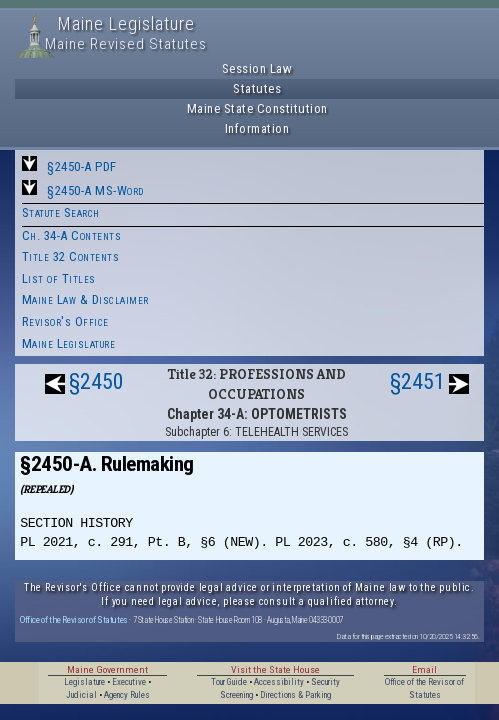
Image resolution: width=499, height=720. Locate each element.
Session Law (257, 68)
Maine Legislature (69, 343)
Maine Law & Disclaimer (85, 299)
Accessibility (279, 682)
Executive (129, 682)
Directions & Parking (295, 695)
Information (257, 128)
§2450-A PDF (82, 166)
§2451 (417, 381)
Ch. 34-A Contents (72, 235)
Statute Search (61, 212)
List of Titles (59, 278)
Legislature (84, 682)
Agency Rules (127, 695)
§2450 (96, 381)
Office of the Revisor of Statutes (74, 619)
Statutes (257, 88)
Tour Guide (229, 682)
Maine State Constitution (257, 108)
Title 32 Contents (71, 256)
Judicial (81, 695)
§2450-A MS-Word (95, 190)
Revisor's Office (65, 321)
